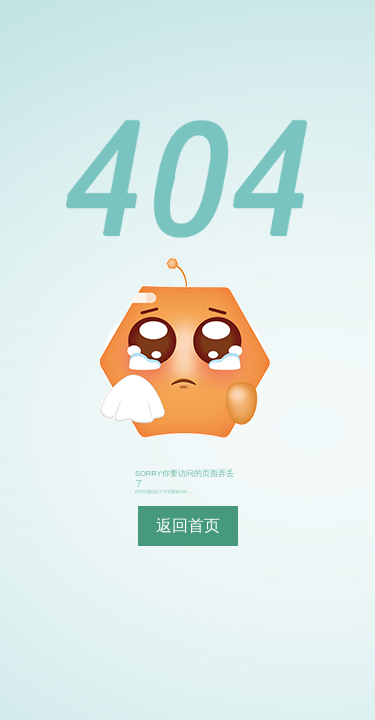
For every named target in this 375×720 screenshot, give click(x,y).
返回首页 (188, 525)
